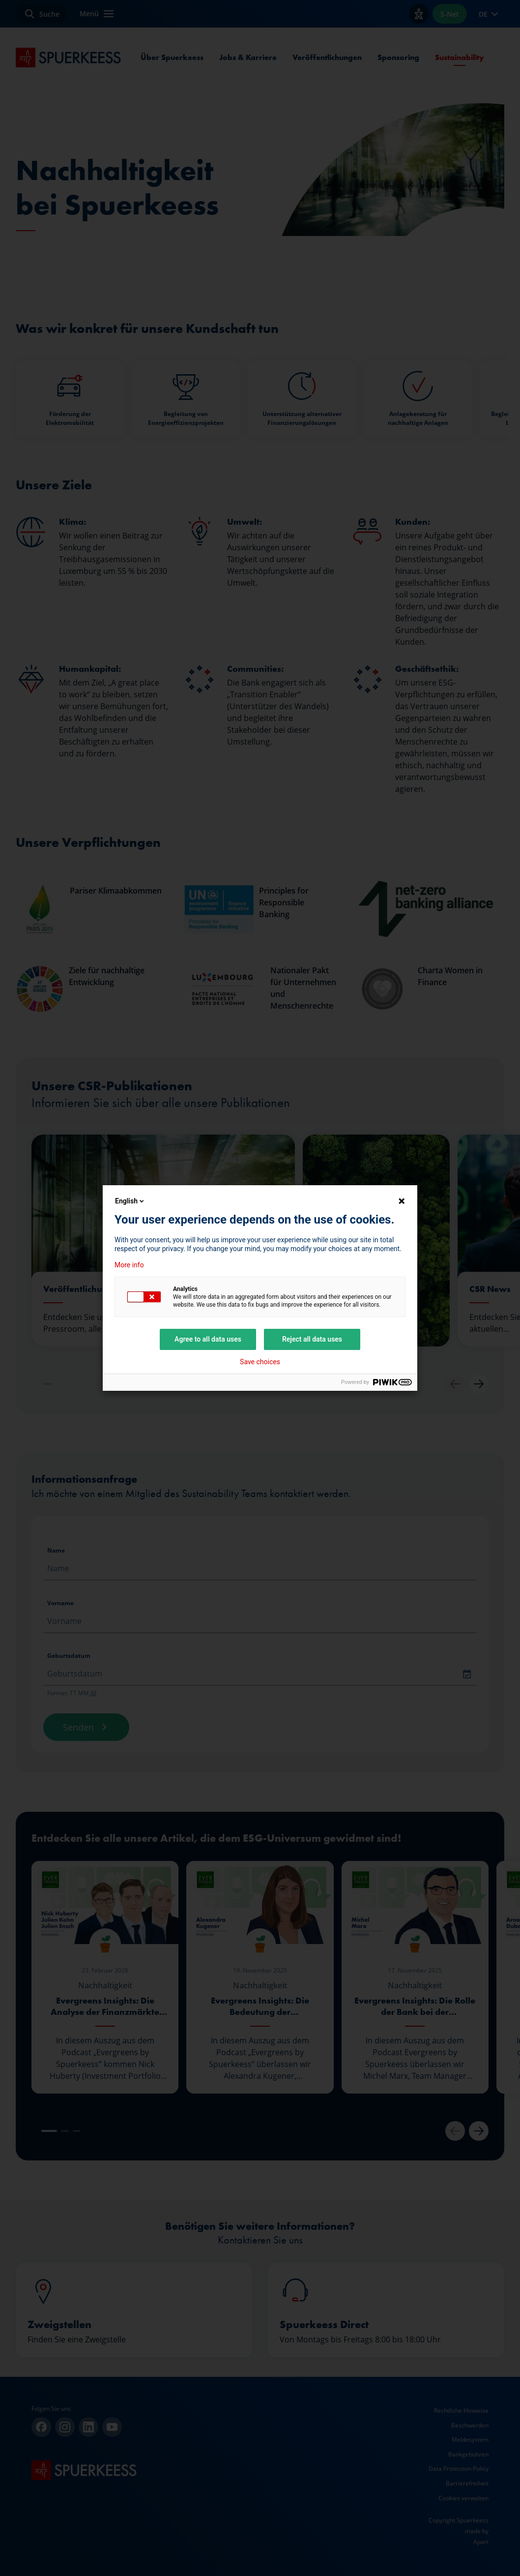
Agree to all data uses (207, 1339)
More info (129, 1265)
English (130, 1201)
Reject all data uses (312, 1339)
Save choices (260, 1362)
